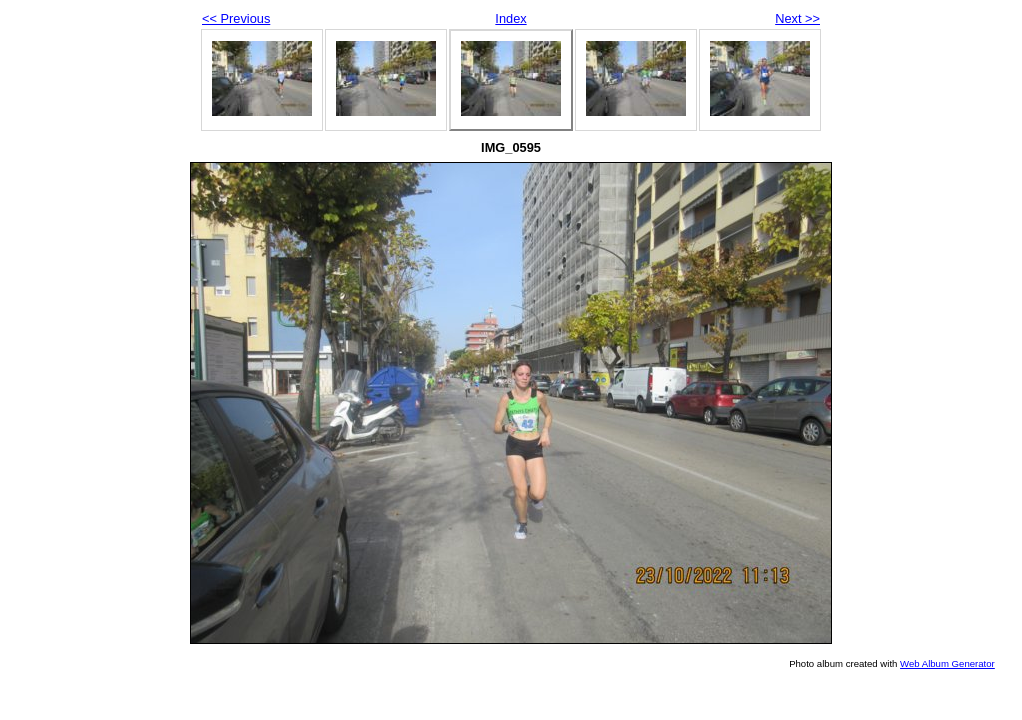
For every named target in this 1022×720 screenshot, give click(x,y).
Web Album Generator (947, 663)
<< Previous (236, 18)
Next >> (797, 18)
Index (510, 18)
